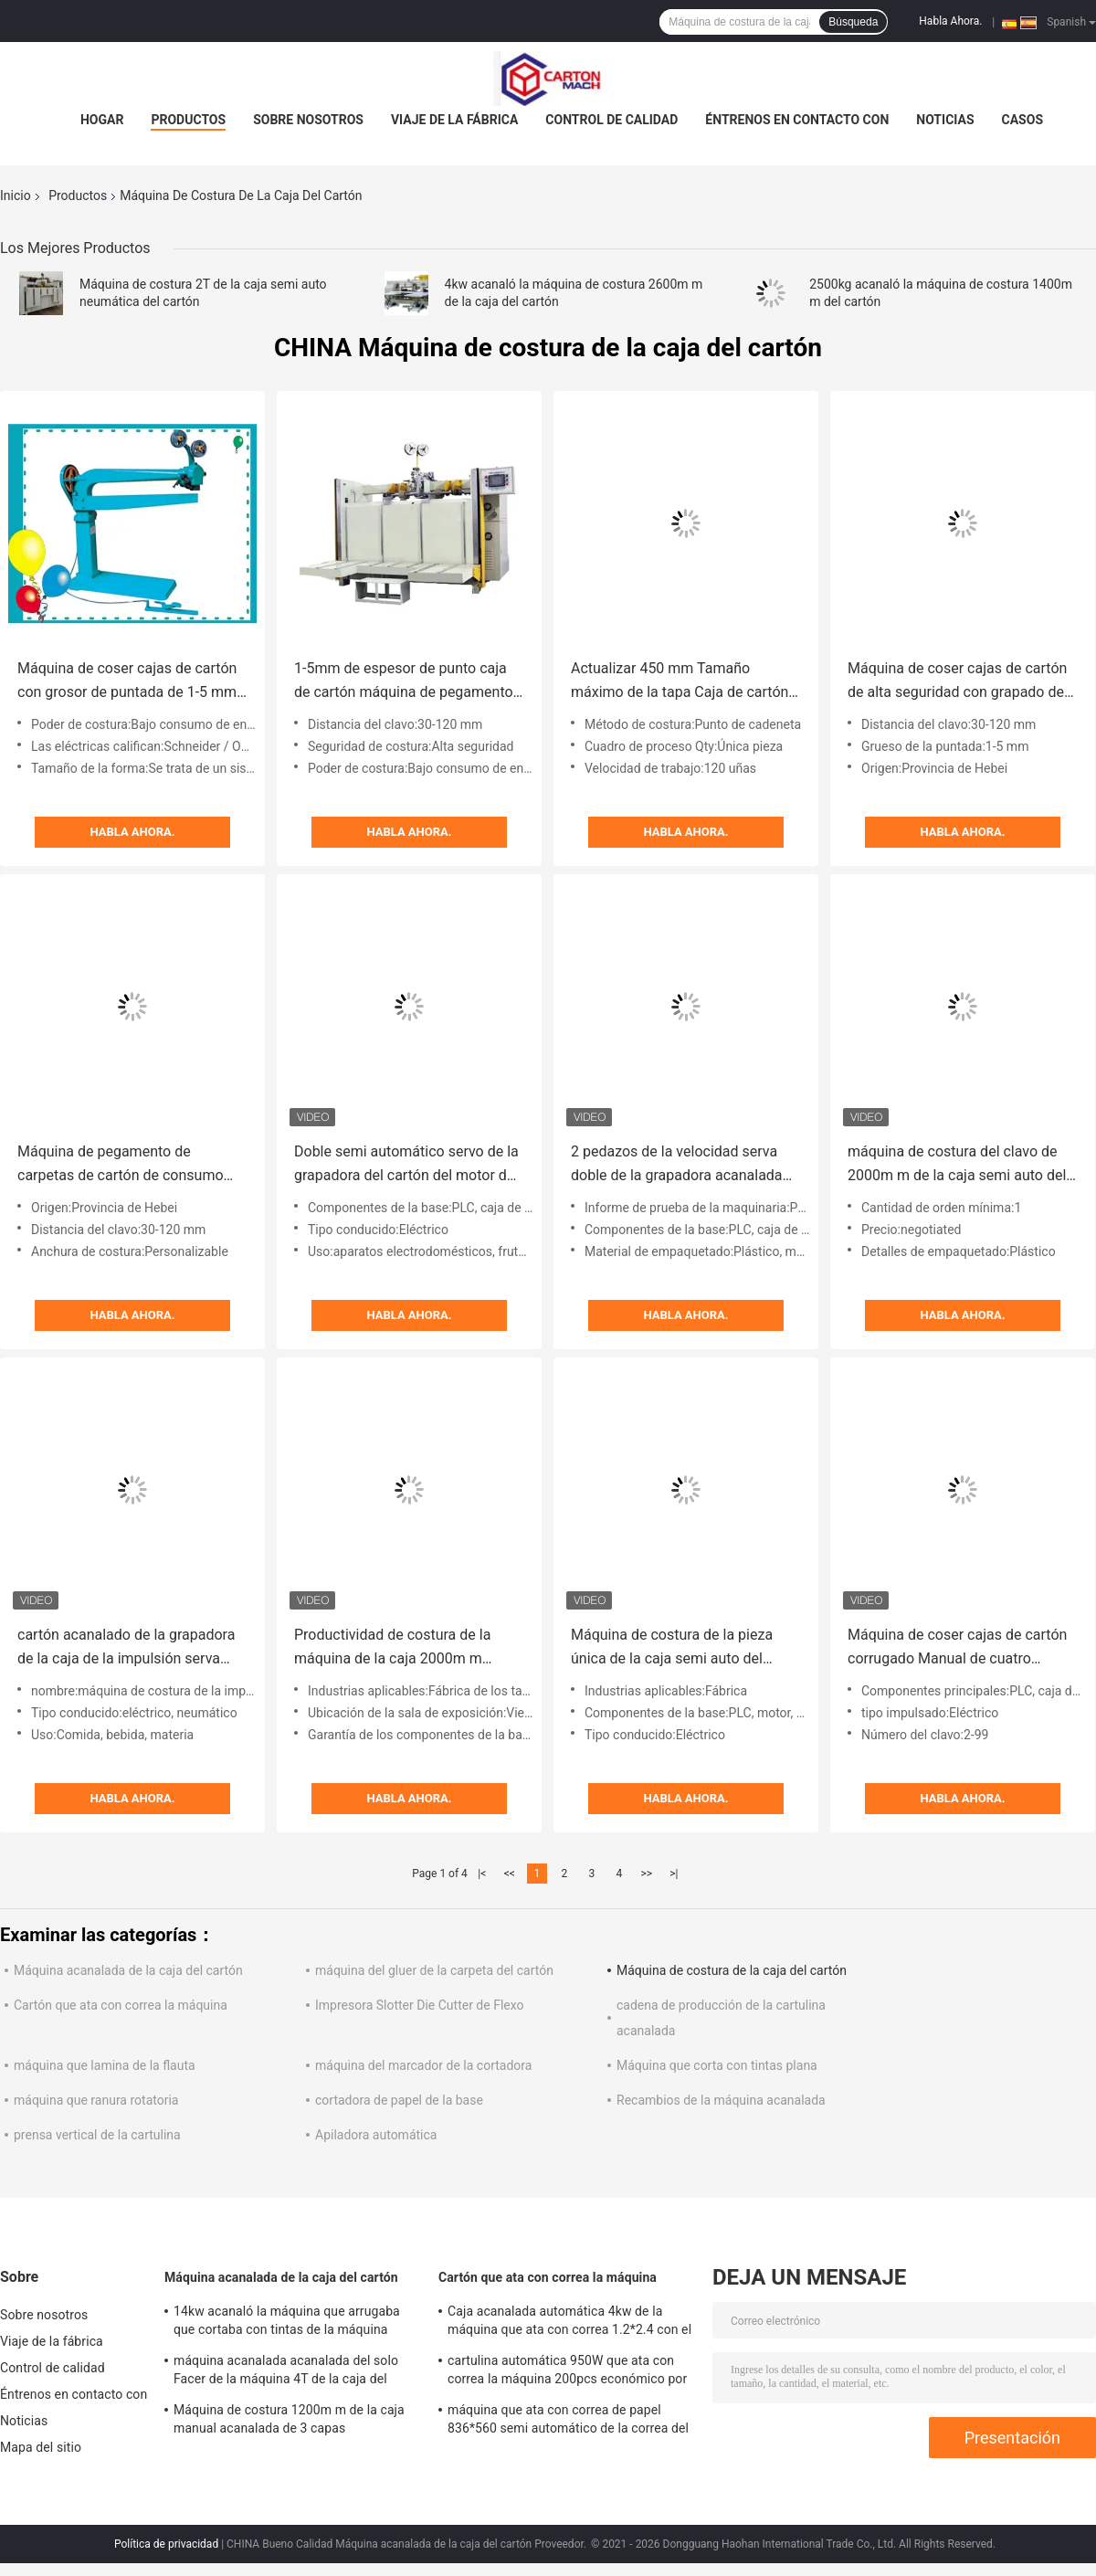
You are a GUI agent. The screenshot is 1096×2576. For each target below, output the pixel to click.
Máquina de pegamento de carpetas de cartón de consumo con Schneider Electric (120, 1165)
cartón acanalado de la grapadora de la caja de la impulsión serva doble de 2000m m (126, 1648)
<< (509, 1873)
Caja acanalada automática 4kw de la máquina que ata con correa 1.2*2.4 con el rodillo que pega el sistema (569, 2323)
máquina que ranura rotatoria (96, 2100)
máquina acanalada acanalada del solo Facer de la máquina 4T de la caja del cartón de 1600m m (286, 2372)
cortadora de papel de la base (399, 2100)
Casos (1022, 119)
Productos (188, 119)
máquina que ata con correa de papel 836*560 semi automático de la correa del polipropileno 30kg (568, 2421)
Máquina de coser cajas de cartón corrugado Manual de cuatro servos (957, 1648)
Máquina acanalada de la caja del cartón (128, 1970)
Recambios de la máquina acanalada (721, 2100)
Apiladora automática (376, 2134)
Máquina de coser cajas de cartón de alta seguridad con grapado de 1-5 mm (957, 682)
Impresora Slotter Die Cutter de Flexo (419, 2005)
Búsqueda (853, 22)
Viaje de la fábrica (454, 119)
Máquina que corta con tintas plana (716, 2065)
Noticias (945, 119)
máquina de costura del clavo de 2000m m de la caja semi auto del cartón (957, 1165)
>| (673, 1873)
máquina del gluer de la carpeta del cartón (434, 1970)
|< (482, 1873)
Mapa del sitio (40, 2447)
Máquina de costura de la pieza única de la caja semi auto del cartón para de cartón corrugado (676, 1648)
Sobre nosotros (308, 119)
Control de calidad (611, 119)
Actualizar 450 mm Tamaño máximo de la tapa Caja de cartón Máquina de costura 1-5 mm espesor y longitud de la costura (679, 682)
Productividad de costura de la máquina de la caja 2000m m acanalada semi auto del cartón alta (396, 1648)
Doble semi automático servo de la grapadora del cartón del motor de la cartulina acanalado (406, 1165)
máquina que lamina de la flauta (104, 2065)
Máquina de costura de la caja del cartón (731, 1970)
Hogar (101, 119)
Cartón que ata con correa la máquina (120, 2005)
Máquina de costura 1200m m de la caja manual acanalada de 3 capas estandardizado (289, 2421)
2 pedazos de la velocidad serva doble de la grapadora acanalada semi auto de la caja (677, 1165)
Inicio (15, 195)
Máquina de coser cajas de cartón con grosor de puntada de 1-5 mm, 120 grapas (128, 682)
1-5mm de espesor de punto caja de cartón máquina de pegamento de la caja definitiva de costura (403, 682)
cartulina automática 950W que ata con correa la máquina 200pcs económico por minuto (567, 2372)
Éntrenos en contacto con (797, 119)
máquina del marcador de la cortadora (423, 2065)
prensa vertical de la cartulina (97, 2134)
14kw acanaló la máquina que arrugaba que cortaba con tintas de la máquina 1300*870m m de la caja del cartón (287, 2323)
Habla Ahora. (950, 21)
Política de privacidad (166, 2544)
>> (646, 1873)
